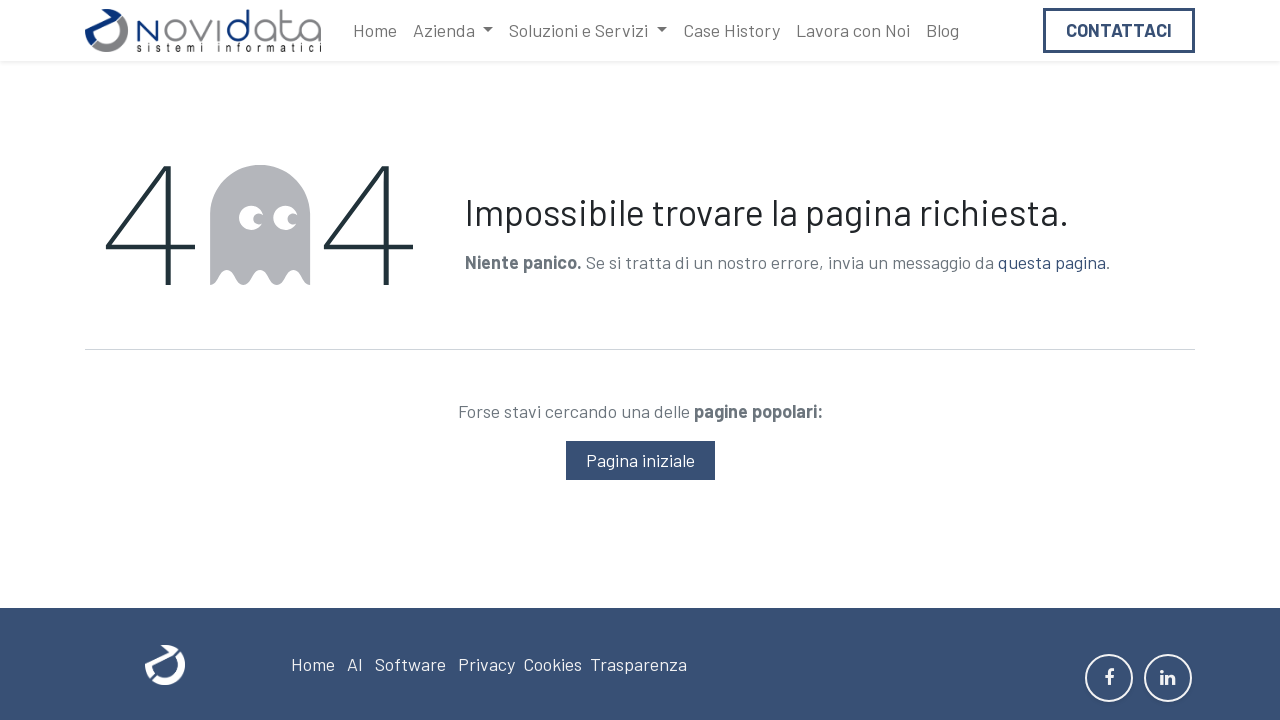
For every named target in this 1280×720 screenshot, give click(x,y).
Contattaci (1119, 30)
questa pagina (1052, 262)
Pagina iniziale (640, 460)
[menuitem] (375, 30)
